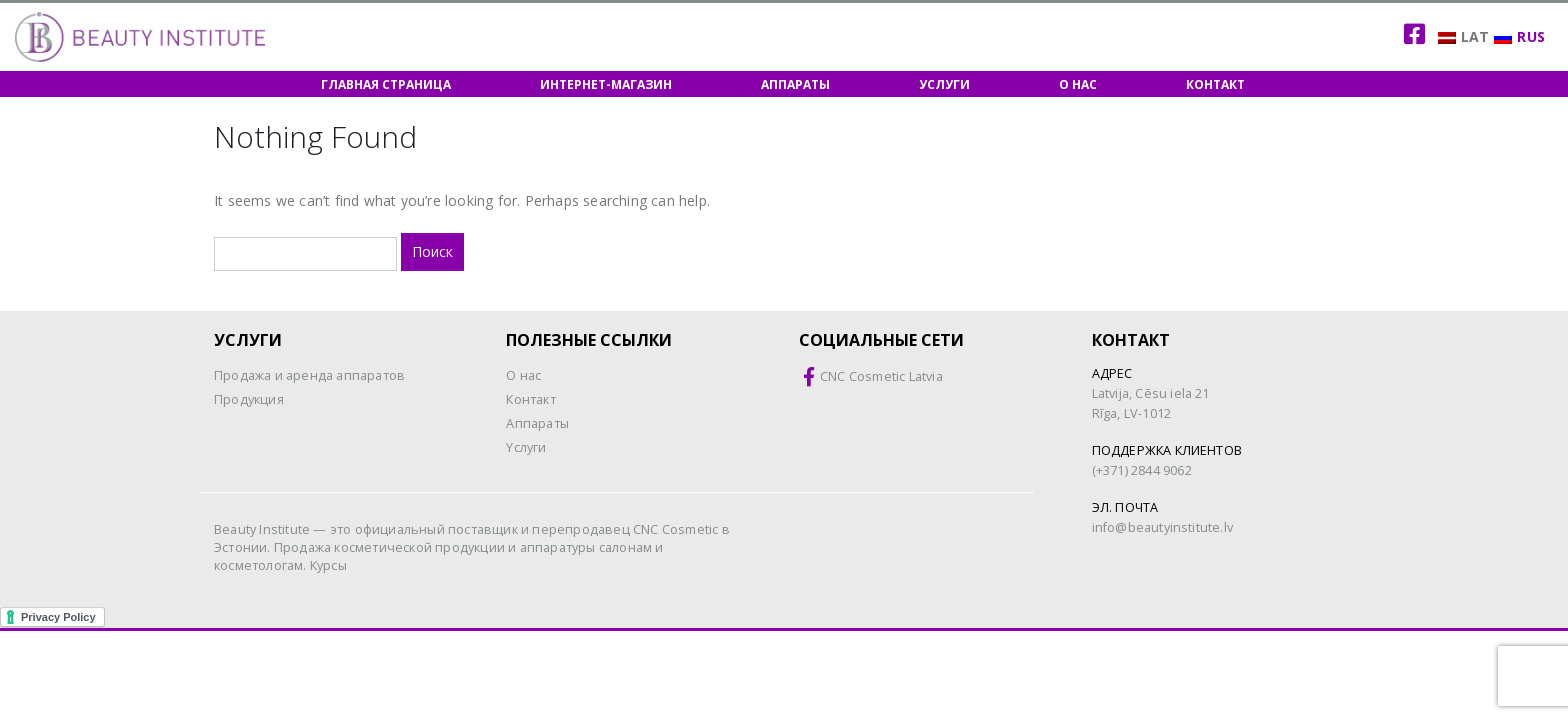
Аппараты (795, 84)
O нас (523, 375)
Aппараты (537, 423)
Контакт (1215, 84)
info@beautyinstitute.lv (1163, 527)
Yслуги (526, 447)
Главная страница (386, 84)
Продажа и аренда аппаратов (309, 375)
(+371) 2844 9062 (1142, 470)
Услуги (944, 84)
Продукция (249, 399)
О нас (1078, 84)
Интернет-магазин (606, 84)
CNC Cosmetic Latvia (881, 376)
